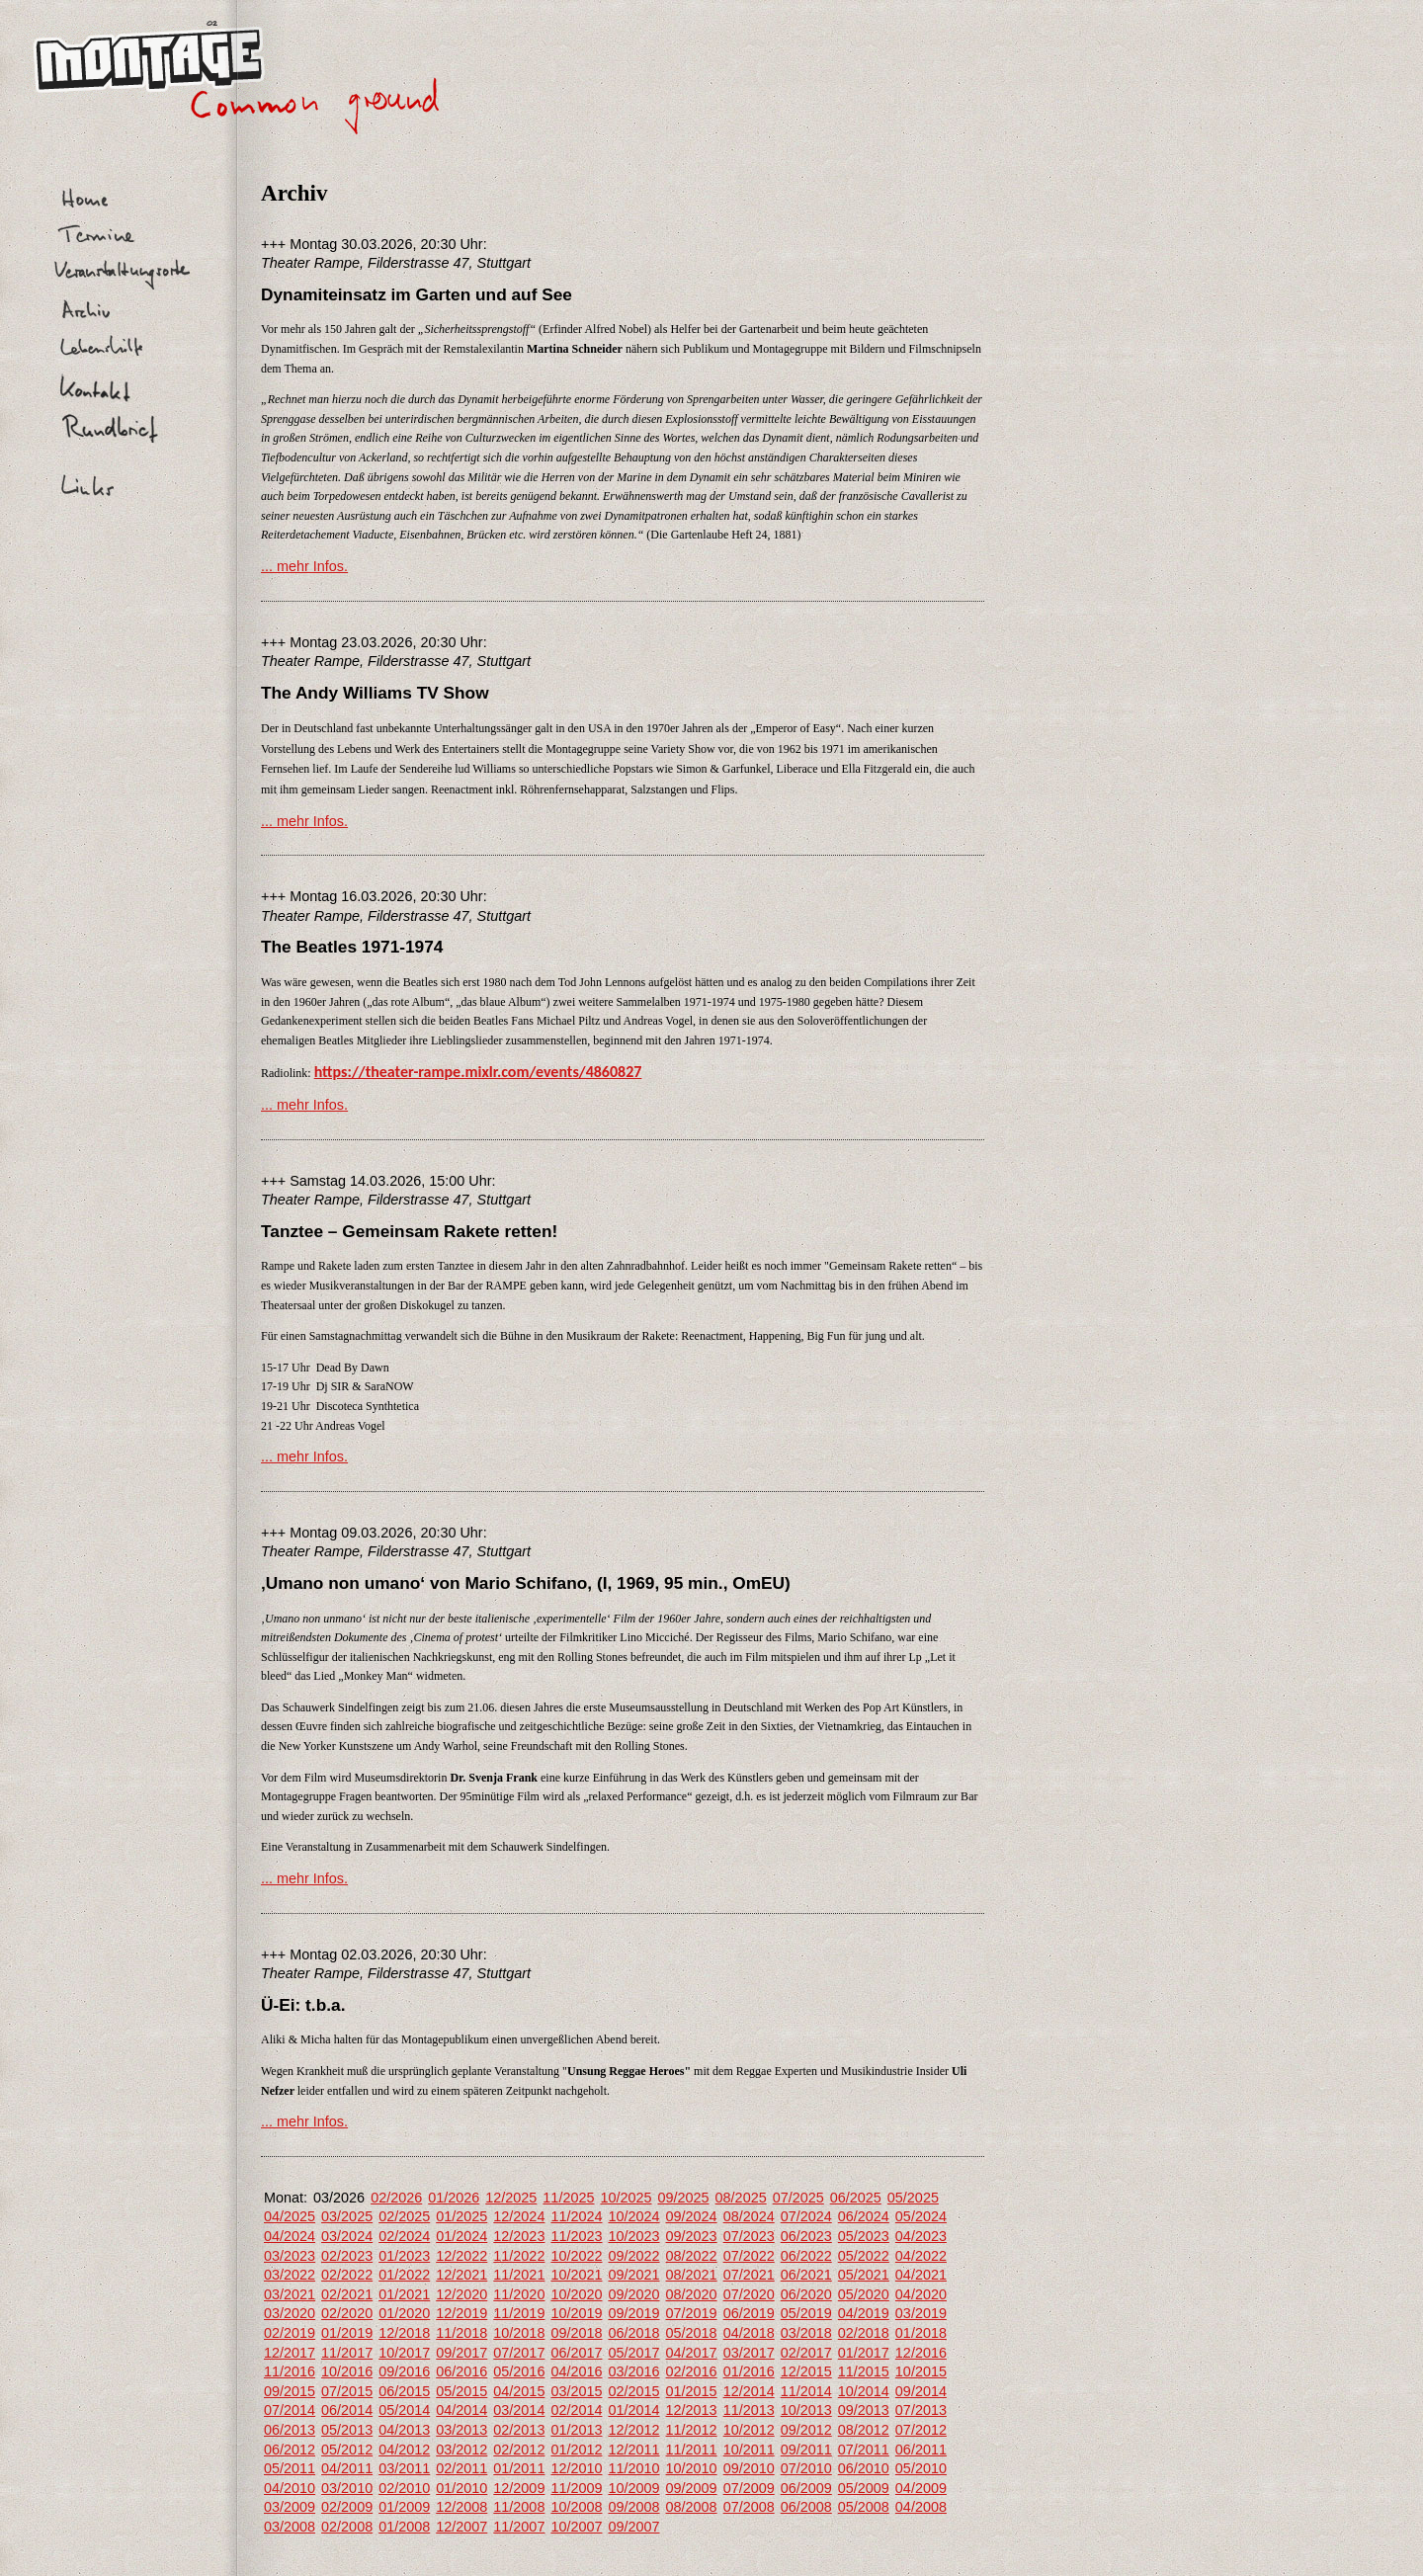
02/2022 (347, 2275)
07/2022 (749, 2256)
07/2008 (749, 2507)
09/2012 (806, 2430)
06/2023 (806, 2236)
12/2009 (518, 2488)
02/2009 (347, 2507)
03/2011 (404, 2468)
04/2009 (921, 2488)
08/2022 (691, 2256)
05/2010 (921, 2468)
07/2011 (863, 2449)
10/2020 (576, 2294)
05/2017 (633, 2353)
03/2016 (633, 2371)
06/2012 (289, 2449)
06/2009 (806, 2488)
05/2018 (691, 2333)
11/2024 (576, 2216)
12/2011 (633, 2449)
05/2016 (518, 2371)
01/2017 (863, 2353)
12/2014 (749, 2391)
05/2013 (347, 2430)
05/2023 (863, 2236)
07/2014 (289, 2410)
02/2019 (289, 2333)
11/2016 (289, 2371)
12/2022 (461, 2256)
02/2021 (347, 2294)
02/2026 (396, 2197)
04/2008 (921, 2507)
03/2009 (289, 2507)
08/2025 (741, 2197)
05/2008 (863, 2507)
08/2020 (691, 2294)
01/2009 (404, 2507)
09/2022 (633, 2256)
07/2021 (749, 2275)
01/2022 (404, 2275)
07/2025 (798, 2197)
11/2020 (518, 2294)
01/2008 (404, 2526)
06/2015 (404, 2391)
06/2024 (863, 2216)
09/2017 (461, 2353)
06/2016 (461, 2371)
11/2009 (576, 2488)
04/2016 (576, 2371)
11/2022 (518, 2256)
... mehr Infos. (304, 566)
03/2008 (289, 2526)
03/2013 (461, 2430)
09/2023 (691, 2236)
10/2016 (347, 2371)
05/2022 (863, 2256)
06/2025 (855, 2197)
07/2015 (347, 2391)
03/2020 (289, 2313)
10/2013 (806, 2410)
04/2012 (404, 2449)
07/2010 (806, 2468)
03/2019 (921, 2313)
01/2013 (576, 2430)
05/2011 (289, 2468)
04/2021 (921, 2275)
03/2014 (518, 2410)
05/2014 (404, 2410)
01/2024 (461, 2236)
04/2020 (921, 2294)
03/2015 (576, 2391)
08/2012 (863, 2430)
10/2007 (576, 2526)
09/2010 (749, 2468)
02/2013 (518, 2430)
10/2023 (633, 2236)
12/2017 (289, 2353)
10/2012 (749, 2430)
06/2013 (289, 2430)
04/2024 (289, 2236)
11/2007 (518, 2526)
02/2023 (347, 2256)
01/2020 (404, 2313)
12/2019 (461, 2313)
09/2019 (633, 2313)
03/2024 (347, 2236)
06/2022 (806, 2256)
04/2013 (404, 2430)
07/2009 (749, 2488)
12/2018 (404, 2333)
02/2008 (347, 2526)
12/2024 (518, 2216)
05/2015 (461, 2391)
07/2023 (749, 2236)
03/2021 (289, 2294)
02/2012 (518, 2449)
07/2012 (921, 2430)
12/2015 (806, 2371)
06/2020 (806, 2294)
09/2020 (633, 2294)
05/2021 (863, 2275)
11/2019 (518, 2313)
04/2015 (518, 2391)
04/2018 (749, 2333)
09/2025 (684, 2197)
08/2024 (749, 2216)
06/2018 (633, 2333)
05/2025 (913, 2197)
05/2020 (863, 2294)
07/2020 (749, 2294)
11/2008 (518, 2507)
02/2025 (404, 2216)
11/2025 (568, 2197)
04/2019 (863, 2313)
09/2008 (633, 2507)
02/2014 (576, 2410)
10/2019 (576, 2313)
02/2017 (806, 2353)
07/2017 (518, 2353)
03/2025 (347, 2216)
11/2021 (518, 2275)
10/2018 (518, 2333)
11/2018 (461, 2333)
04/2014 (461, 2410)
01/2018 (921, 2333)
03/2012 (461, 2449)
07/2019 (691, 2313)
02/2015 (633, 2391)
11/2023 (576, 2236)
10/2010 (691, 2468)
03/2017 (749, 2353)
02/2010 (404, 2488)
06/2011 (921, 2449)
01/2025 (461, 2216)
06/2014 (347, 2410)
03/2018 (806, 2333)
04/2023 (921, 2236)
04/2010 (289, 2488)
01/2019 (347, 2333)
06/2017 (576, 2353)
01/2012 (576, 2449)
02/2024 (404, 2236)
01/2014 (633, 2410)
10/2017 (404, 2353)
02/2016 (691, 2371)
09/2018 (576, 2333)
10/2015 (921, 2371)
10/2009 (633, 2488)
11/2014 (806, 2391)
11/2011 (691, 2449)
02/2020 (347, 2313)
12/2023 (518, 2236)
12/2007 (461, 2526)
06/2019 (749, 2313)
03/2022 (289, 2275)
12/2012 (633, 2430)
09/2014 (921, 2391)
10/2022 (576, 2256)
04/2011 (347, 2468)
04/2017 (691, 2353)
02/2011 (461, 2468)
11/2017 (347, 2353)
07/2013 (921, 2410)
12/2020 (461, 2294)
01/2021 (404, 2294)
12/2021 (461, 2275)
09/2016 (404, 2371)
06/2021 (806, 2275)
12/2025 (511, 2197)
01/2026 (453, 2197)
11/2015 (863, 2371)
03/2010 (347, 2488)
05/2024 (921, 2216)
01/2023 (404, 2256)
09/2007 (633, 2526)
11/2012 (691, 2430)
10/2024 (633, 2216)
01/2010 (461, 2488)
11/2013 (749, 2410)
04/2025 (289, 2216)
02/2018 (863, 2333)
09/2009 (691, 2488)
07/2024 (806, 2216)
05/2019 (806, 2313)
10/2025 (625, 2197)
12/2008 (461, 2507)
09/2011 (806, 2449)
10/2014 (863, 2391)
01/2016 (749, 2371)
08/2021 (691, 2275)
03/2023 (289, 2256)
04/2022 (921, 2256)
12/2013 (691, 2410)
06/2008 (806, 2507)
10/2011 (749, 2449)
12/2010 (576, 2468)
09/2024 (691, 2216)
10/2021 (576, 2275)
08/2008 (691, 2507)
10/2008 (576, 2507)
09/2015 (289, 2391)
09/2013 (863, 2410)
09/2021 (633, 2275)
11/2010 (633, 2468)
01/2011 (518, 2468)
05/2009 (863, 2488)
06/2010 (863, 2468)
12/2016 (921, 2353)
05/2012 (347, 2449)
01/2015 (691, 2391)
